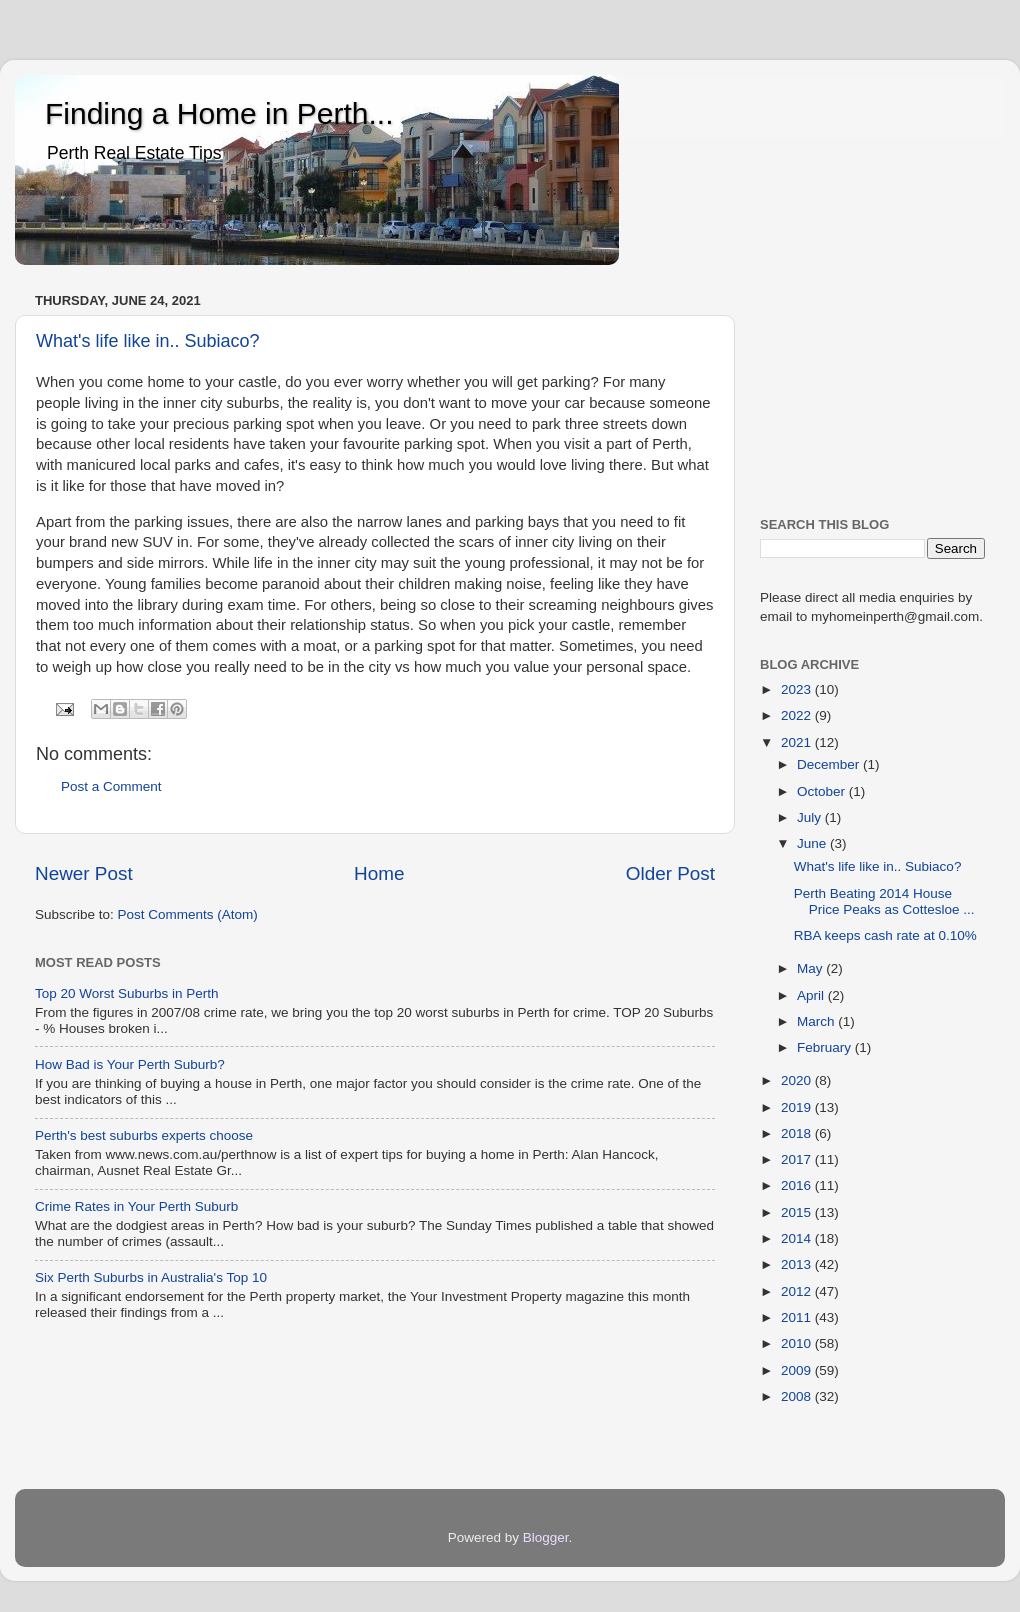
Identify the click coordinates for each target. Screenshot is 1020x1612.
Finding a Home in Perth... (219, 113)
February (826, 1047)
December (830, 764)
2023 (798, 689)
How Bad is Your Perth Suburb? (130, 1064)
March (817, 1021)
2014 (798, 1238)
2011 (798, 1317)
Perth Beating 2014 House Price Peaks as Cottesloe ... (884, 901)
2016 (798, 1185)
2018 (798, 1133)
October (823, 791)
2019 (798, 1107)
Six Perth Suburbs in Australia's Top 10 (151, 1277)
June (813, 843)
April (812, 995)
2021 (798, 742)
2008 (798, 1396)
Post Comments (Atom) (188, 914)
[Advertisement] (872, 387)
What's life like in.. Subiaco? (148, 341)
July (811, 817)
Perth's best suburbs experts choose (144, 1135)
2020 (798, 1080)
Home (379, 873)
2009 (798, 1370)
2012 (798, 1291)
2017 (798, 1159)
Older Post (670, 873)
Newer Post (84, 873)
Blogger (546, 1537)
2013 (798, 1264)
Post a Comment (111, 786)
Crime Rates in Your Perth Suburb (136, 1206)
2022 (798, 715)
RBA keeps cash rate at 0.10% (885, 935)
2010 (798, 1343)
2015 (798, 1212)
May (811, 968)
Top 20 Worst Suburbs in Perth (127, 993)
